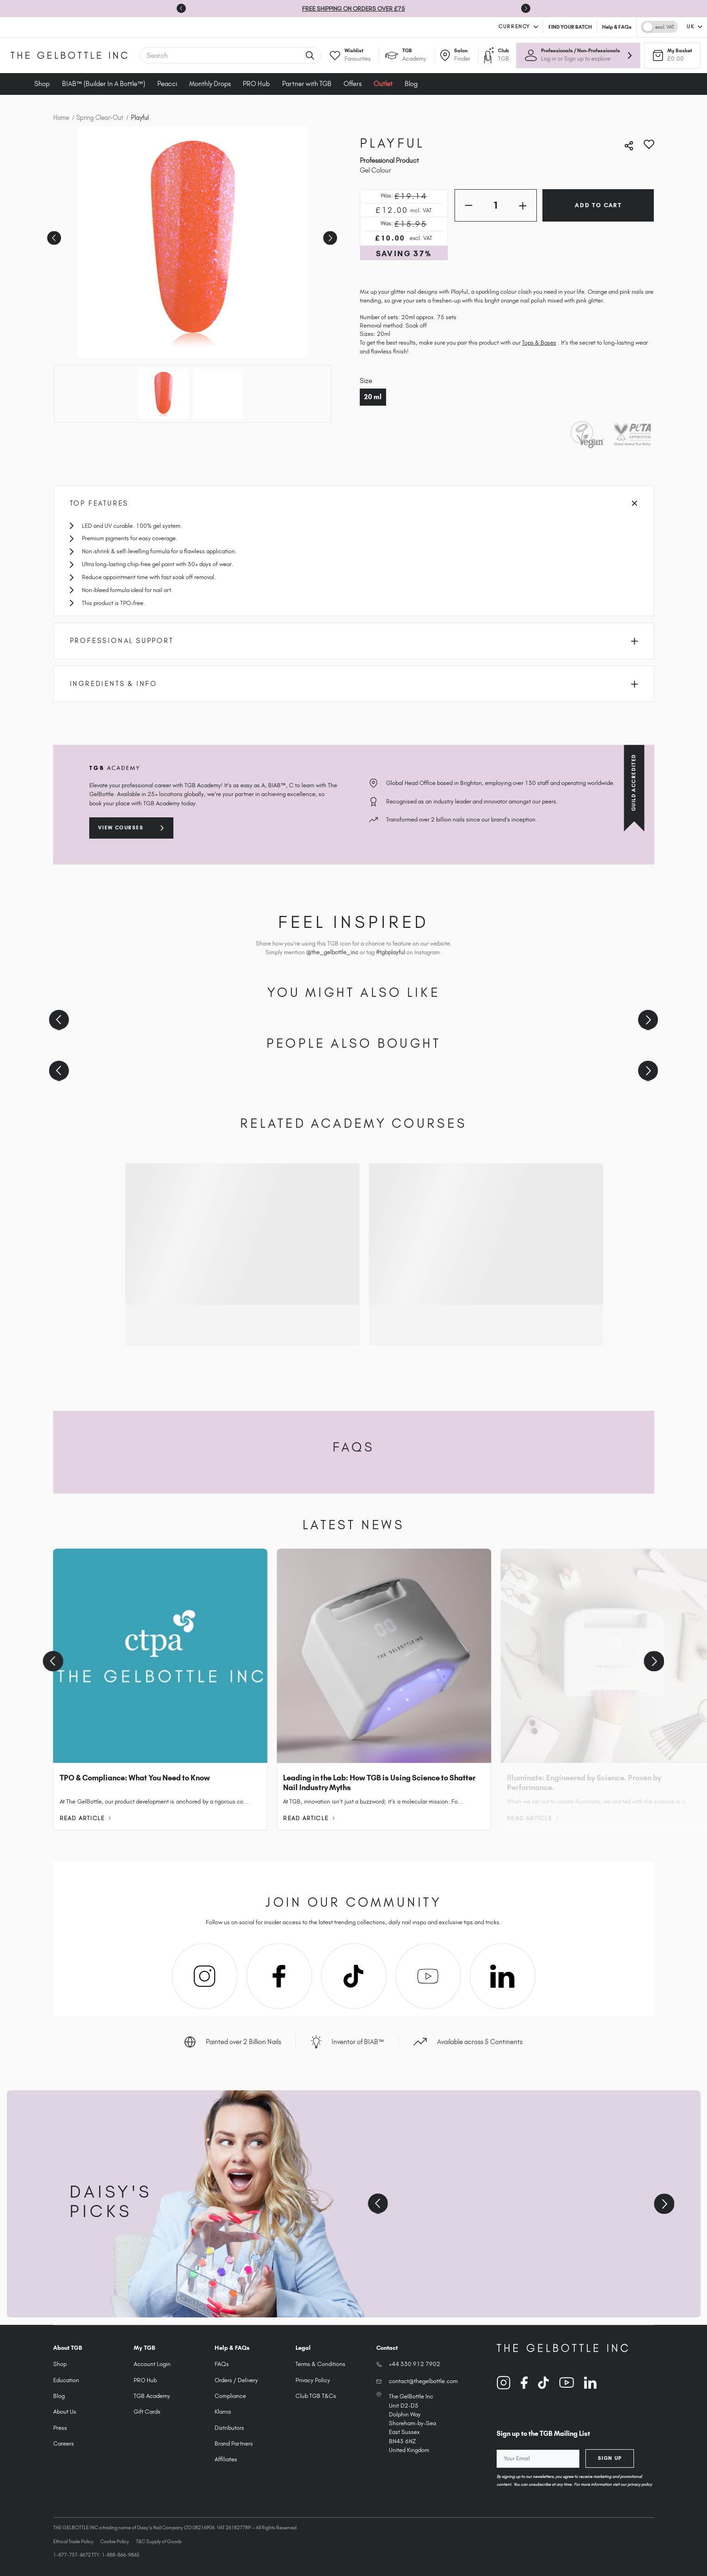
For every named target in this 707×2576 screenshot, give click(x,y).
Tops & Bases (539, 342)
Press (60, 2427)
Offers (353, 84)
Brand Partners (234, 2443)
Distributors (229, 2427)
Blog (411, 84)
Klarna (223, 2411)
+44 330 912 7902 (414, 2363)
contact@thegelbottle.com (423, 2381)
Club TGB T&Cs (315, 2395)
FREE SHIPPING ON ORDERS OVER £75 (353, 8)
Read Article (85, 1818)
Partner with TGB (307, 84)
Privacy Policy (312, 2380)
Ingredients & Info (354, 684)
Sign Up (610, 2458)
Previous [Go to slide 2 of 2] (52, 234)
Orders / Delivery (236, 2380)
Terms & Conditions (320, 2363)
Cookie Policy (114, 2541)
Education (66, 2380)
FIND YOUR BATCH (570, 27)
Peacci (167, 84)
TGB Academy (152, 2395)
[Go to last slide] (181, 8)
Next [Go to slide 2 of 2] (329, 234)
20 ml (372, 397)
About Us (64, 2411)
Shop (41, 84)
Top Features (354, 503)
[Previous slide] (59, 1020)
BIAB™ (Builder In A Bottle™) (103, 84)
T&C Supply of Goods (159, 2541)
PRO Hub (256, 84)
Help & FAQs (617, 27)
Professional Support (354, 640)
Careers (63, 2443)
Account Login (152, 2363)
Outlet (383, 84)
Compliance (230, 2395)
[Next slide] (525, 8)
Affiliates (226, 2459)
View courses (121, 827)
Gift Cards (147, 2411)
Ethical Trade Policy (73, 2541)
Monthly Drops (210, 84)
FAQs (222, 2363)
